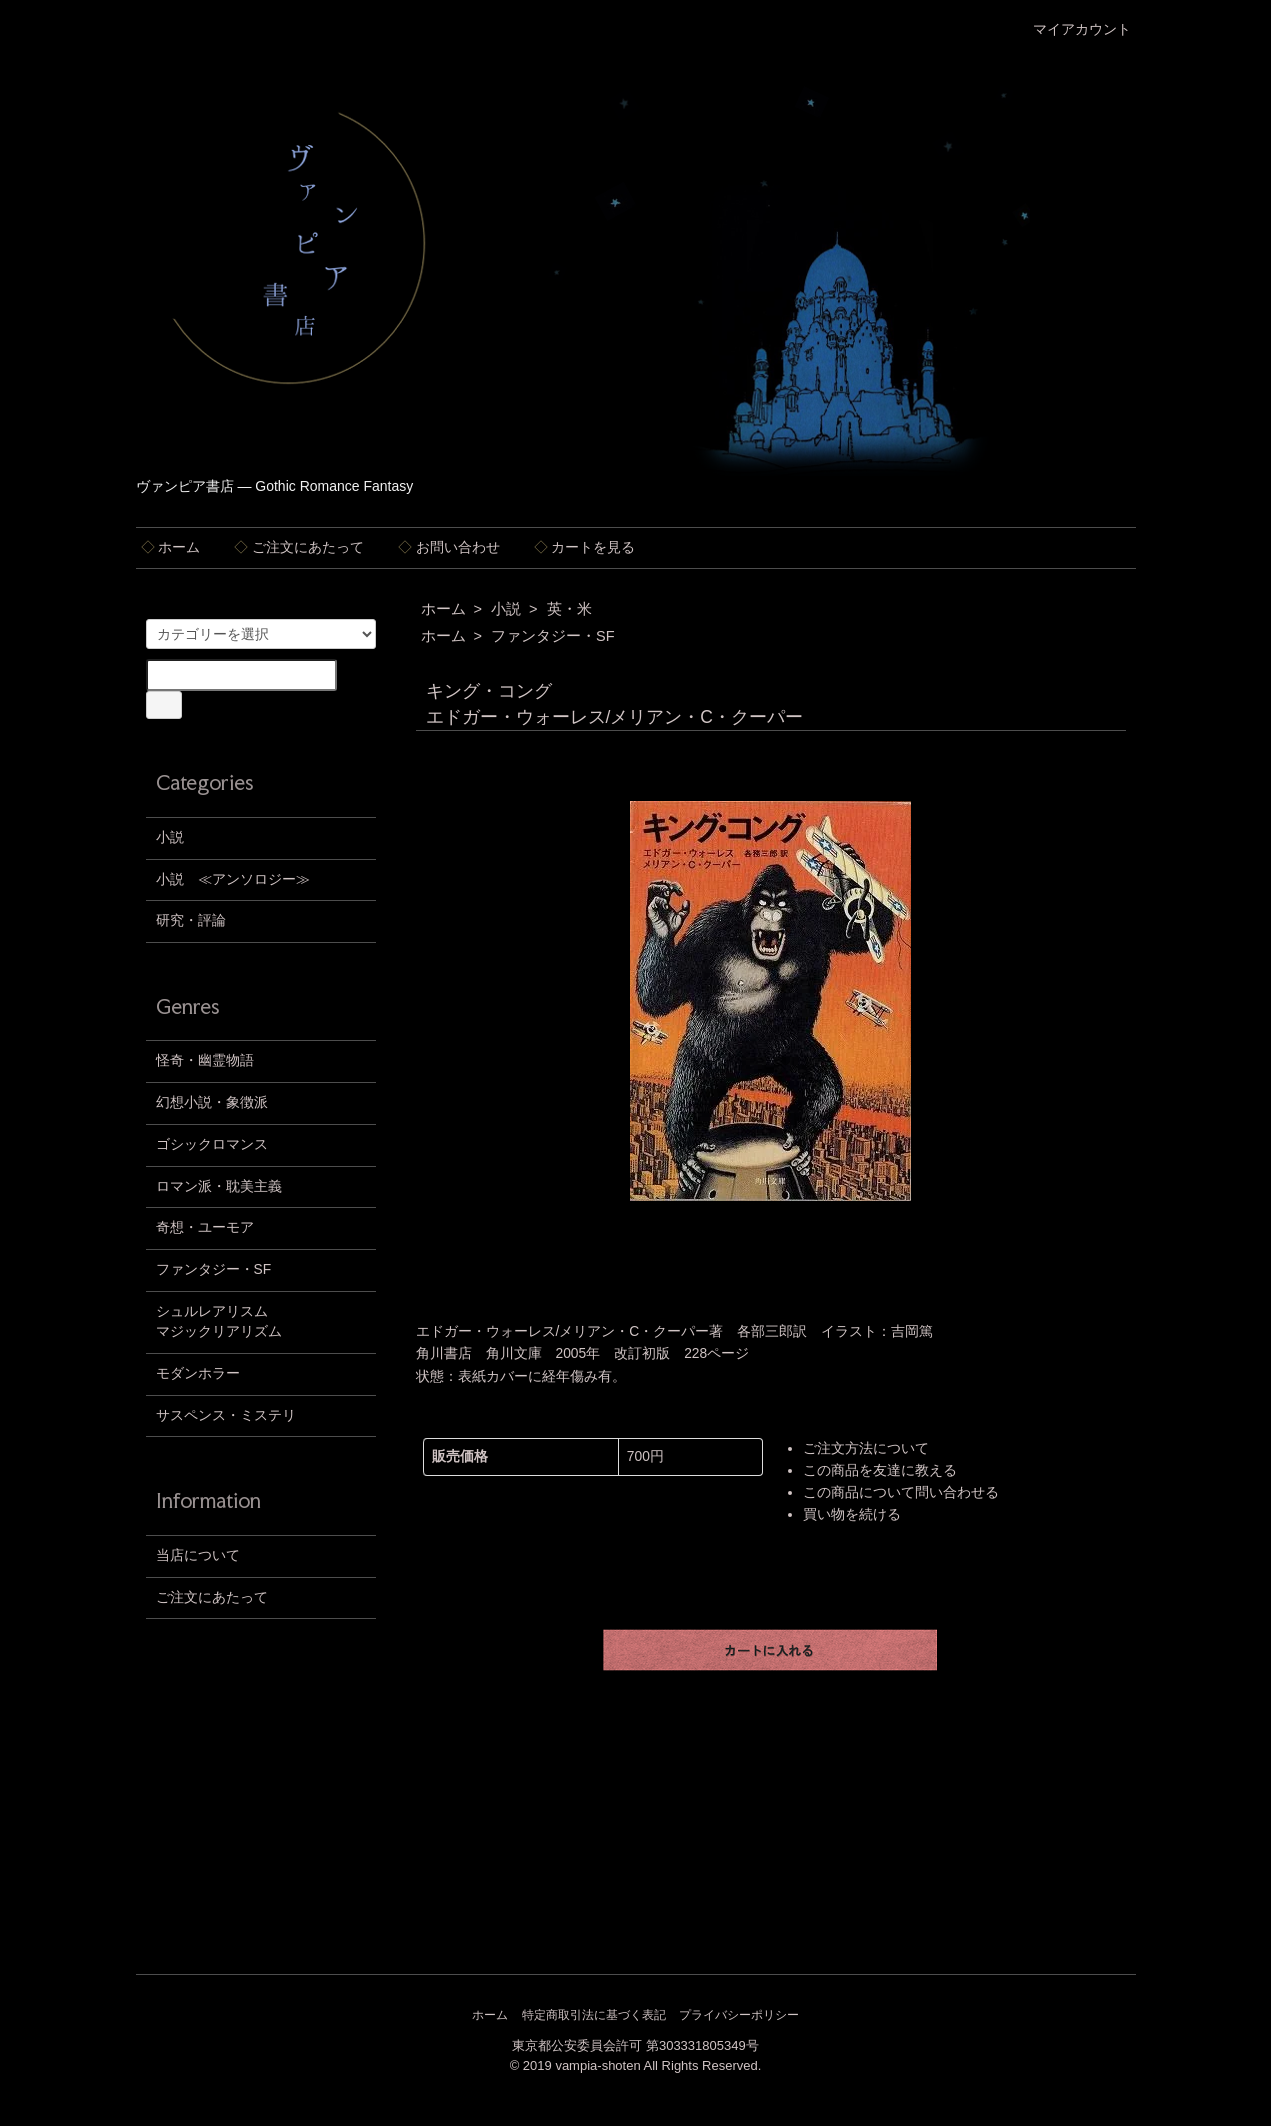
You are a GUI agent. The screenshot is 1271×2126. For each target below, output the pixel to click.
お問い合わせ (449, 547)
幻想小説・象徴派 (212, 1102)
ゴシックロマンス (212, 1144)
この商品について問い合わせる (901, 1492)
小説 (506, 609)
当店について (198, 1555)
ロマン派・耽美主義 (219, 1186)
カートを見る (585, 547)
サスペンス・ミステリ (226, 1415)
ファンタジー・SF (553, 636)
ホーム (171, 547)
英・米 (569, 609)
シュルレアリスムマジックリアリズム (219, 1322)
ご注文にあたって (299, 547)
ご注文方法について (866, 1448)
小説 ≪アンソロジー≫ (233, 879)
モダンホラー (198, 1373)
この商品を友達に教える (880, 1470)
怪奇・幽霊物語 (205, 1060)
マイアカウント (1071, 29)
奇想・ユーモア (205, 1227)
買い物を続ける (852, 1514)
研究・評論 (191, 920)
